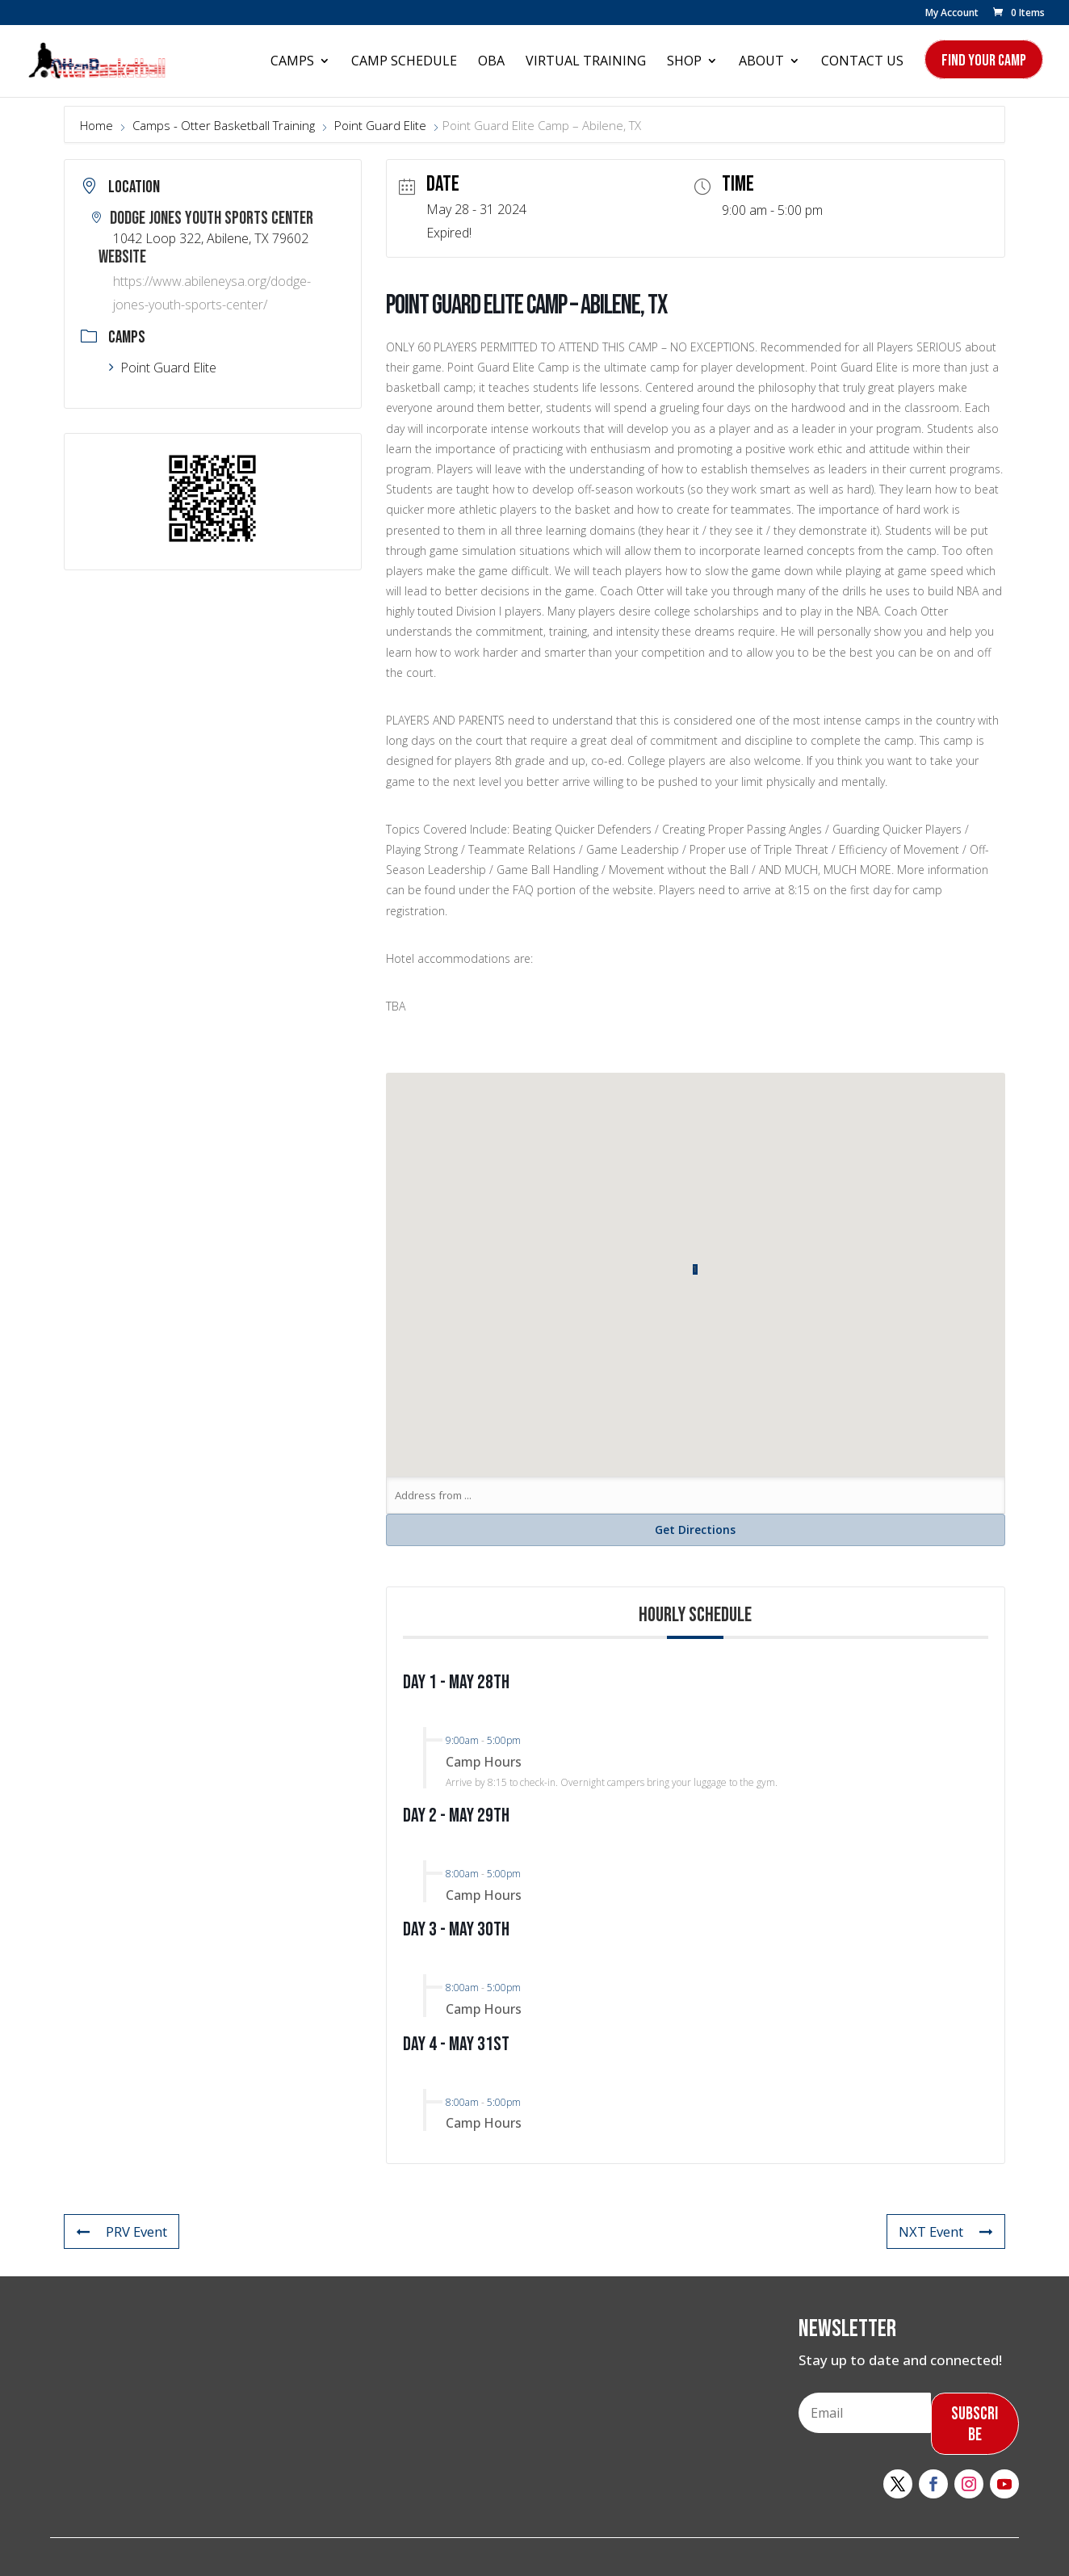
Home (98, 125)
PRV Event (122, 2231)
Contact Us (862, 62)
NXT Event (945, 2231)
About (761, 62)
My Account (952, 13)
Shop (684, 62)
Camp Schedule (404, 62)
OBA (491, 62)
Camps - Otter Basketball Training (223, 125)
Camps (292, 62)
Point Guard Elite (380, 125)
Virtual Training (586, 62)
